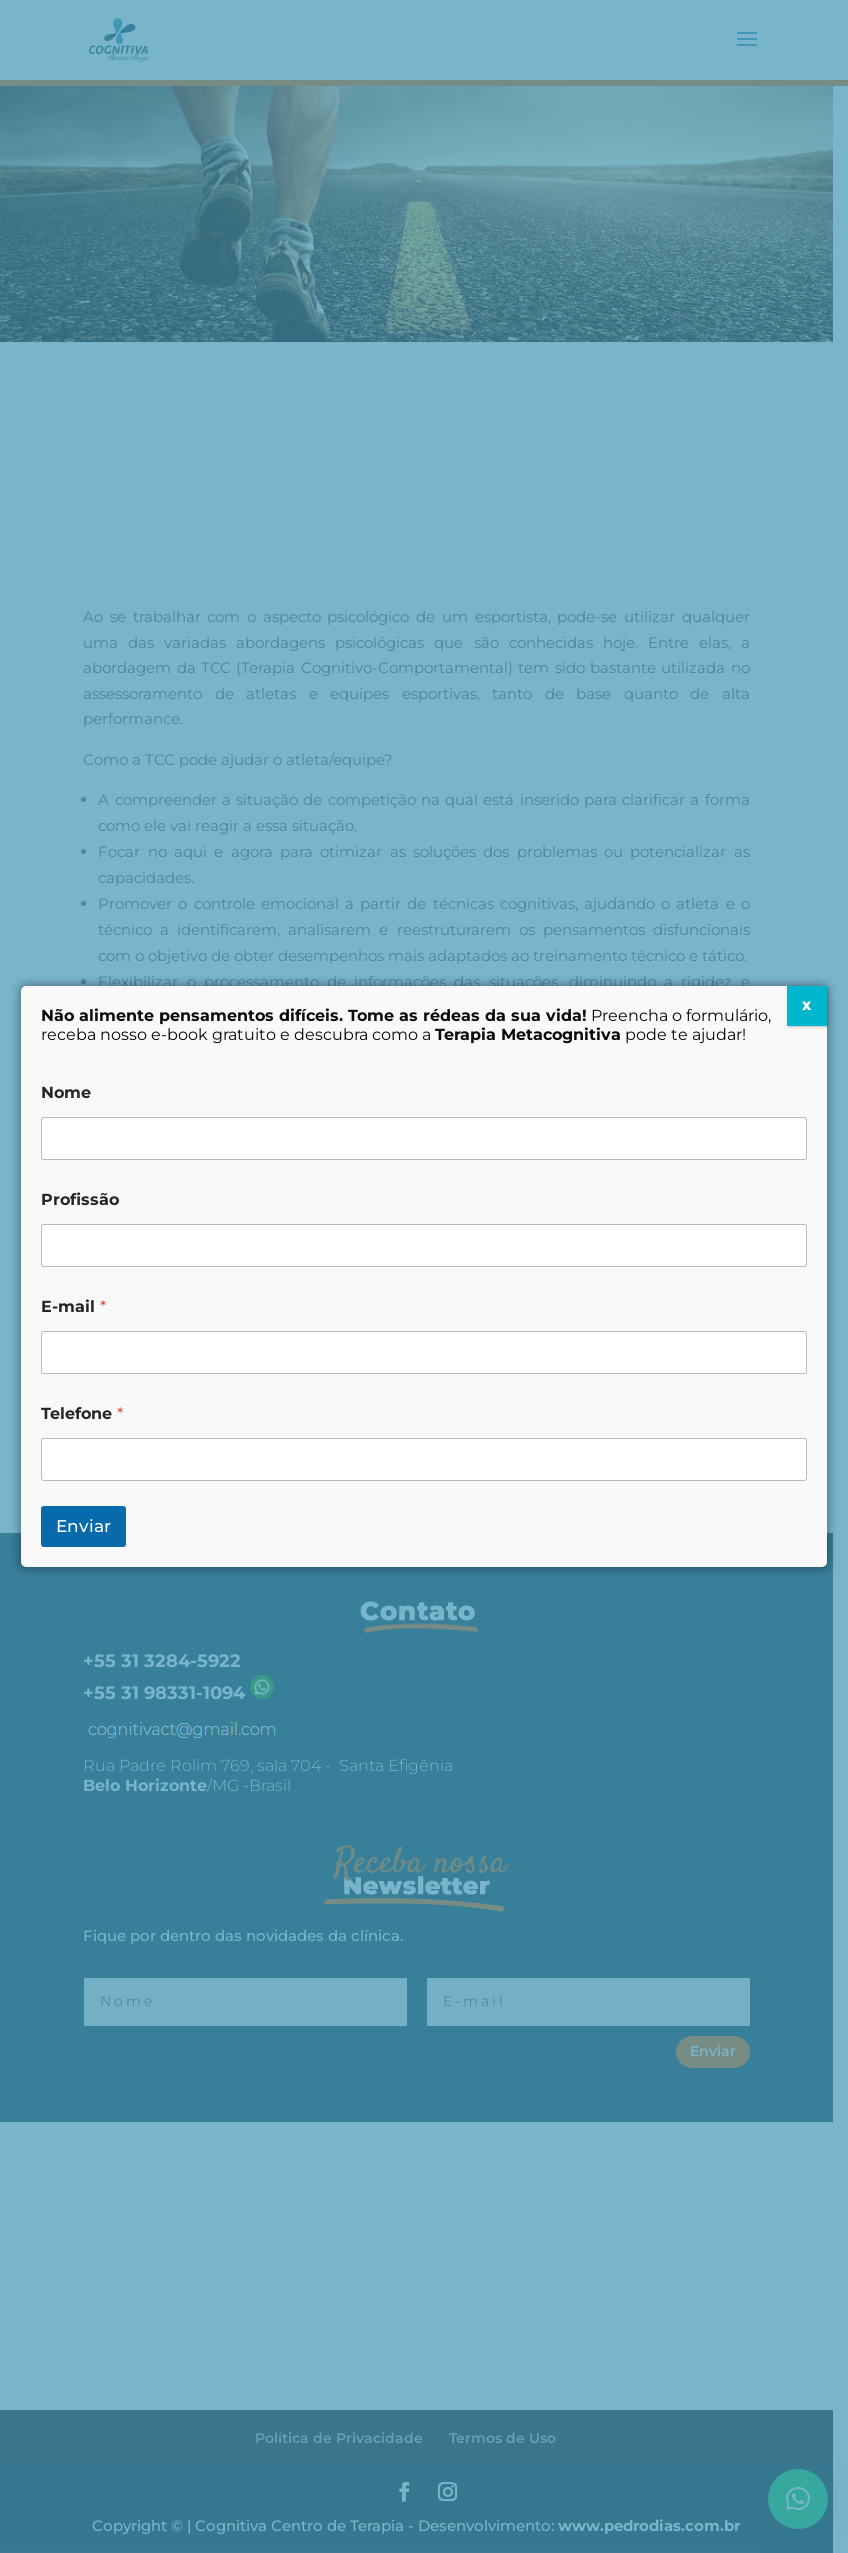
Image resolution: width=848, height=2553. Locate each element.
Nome (66, 1092)
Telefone (82, 1413)
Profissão (80, 1199)
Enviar (83, 1526)
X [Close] (806, 1005)
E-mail (73, 1306)
